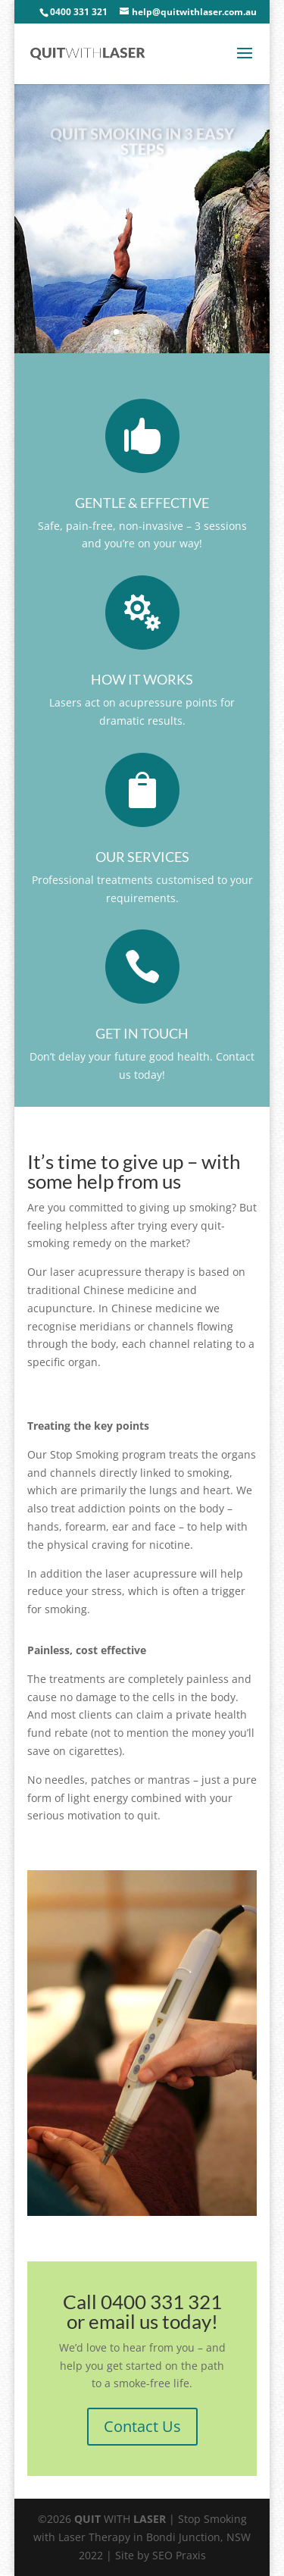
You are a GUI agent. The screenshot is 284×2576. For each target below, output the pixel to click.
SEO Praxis (179, 2555)
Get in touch (142, 1033)
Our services (142, 856)
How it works (142, 679)
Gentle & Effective (142, 502)
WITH (120, 2519)
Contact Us (142, 2426)
